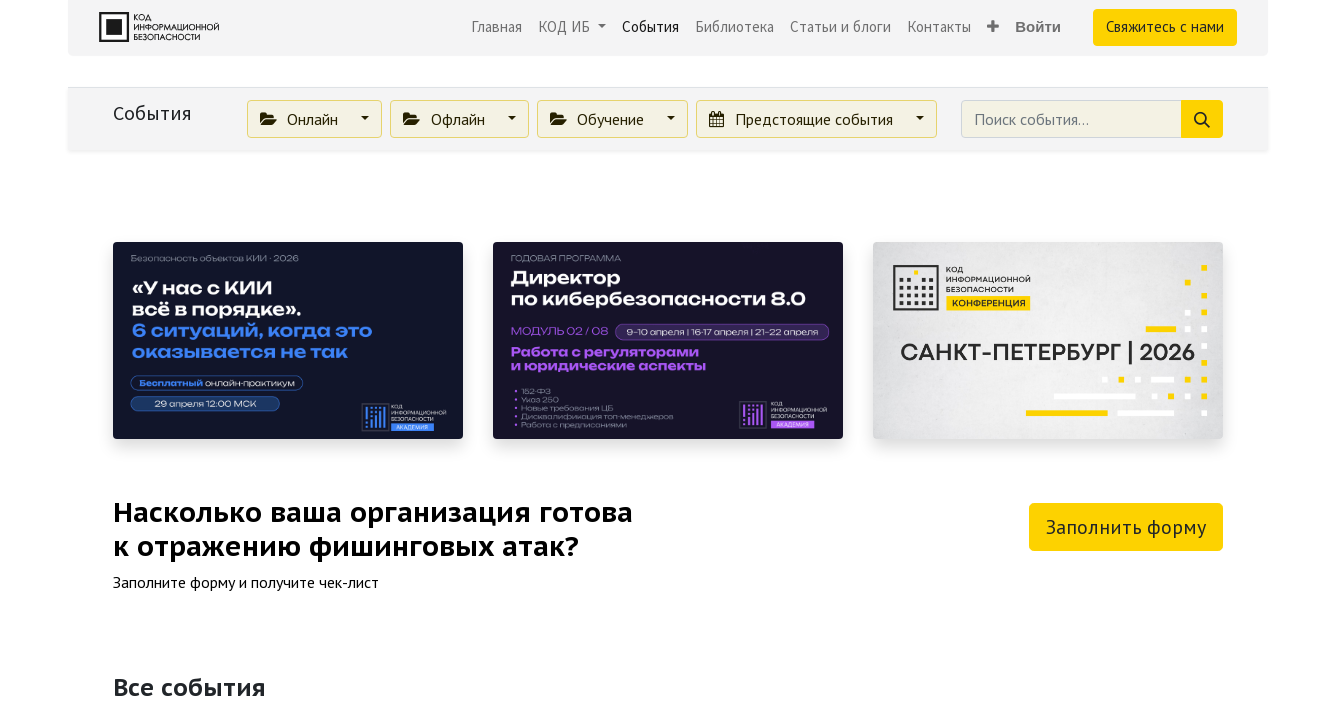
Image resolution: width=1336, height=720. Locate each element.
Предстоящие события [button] (802, 119)
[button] (993, 27)
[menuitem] (496, 27)
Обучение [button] (599, 119)
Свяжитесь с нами (1165, 26)
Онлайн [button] (301, 119)
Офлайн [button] (445, 119)
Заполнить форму (1126, 527)
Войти (1038, 26)
